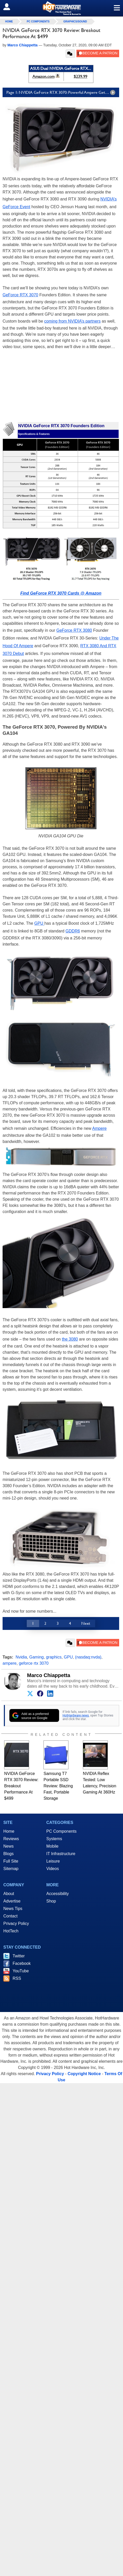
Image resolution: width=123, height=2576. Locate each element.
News (8, 1846)
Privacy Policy (16, 1923)
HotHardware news (76, 1715)
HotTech (11, 1931)
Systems (54, 1839)
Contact (10, 1916)
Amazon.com (43, 76)
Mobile (52, 1846)
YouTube (21, 1971)
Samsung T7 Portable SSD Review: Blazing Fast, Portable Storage (58, 1785)
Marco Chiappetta (48, 1675)
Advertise (12, 1901)
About (8, 1893)
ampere (9, 1663)
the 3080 (70, 1339)
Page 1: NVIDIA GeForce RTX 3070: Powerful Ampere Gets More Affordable (62, 92)
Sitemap (11, 1868)
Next (85, 1623)
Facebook (22, 1963)
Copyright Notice (84, 2074)
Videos (52, 1868)
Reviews (11, 1839)
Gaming (36, 1657)
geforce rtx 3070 (34, 1663)
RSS (17, 1978)
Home (8, 1831)
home (9, 21)
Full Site (10, 1861)
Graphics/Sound (75, 21)
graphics (53, 1657)
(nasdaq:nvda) (88, 1657)
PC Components (38, 21)
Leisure (53, 1861)
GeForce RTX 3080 (74, 630)
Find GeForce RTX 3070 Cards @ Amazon (60, 593)
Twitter (19, 1956)
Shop (51, 1901)
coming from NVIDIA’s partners (72, 321)
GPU (39, 923)
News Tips (12, 1908)
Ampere (99, 1128)
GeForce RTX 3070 (20, 295)
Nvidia (21, 1657)
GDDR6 (73, 931)
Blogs (8, 1853)
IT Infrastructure (60, 1853)
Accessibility (57, 1893)
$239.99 (80, 76)
